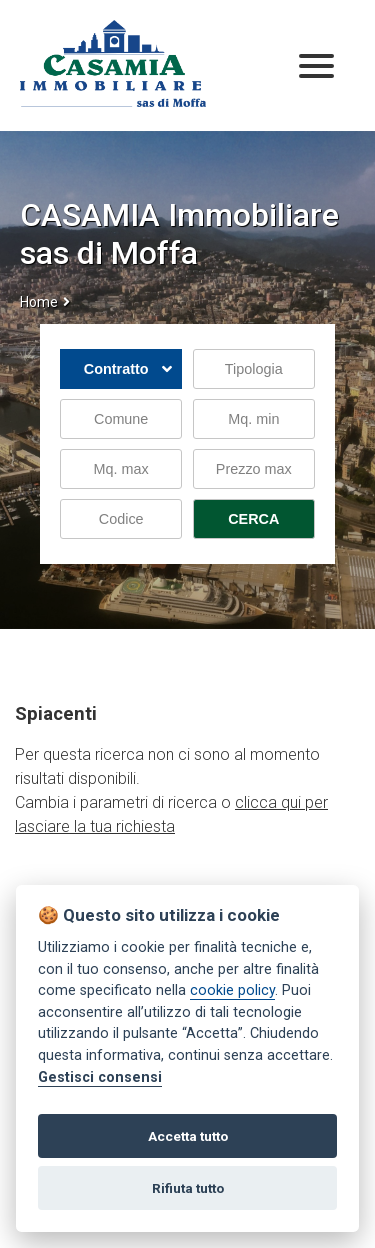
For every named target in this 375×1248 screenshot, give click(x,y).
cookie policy (232, 990)
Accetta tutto (188, 1136)
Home (39, 302)
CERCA (253, 519)
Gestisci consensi (100, 1077)
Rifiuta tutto (188, 1188)
